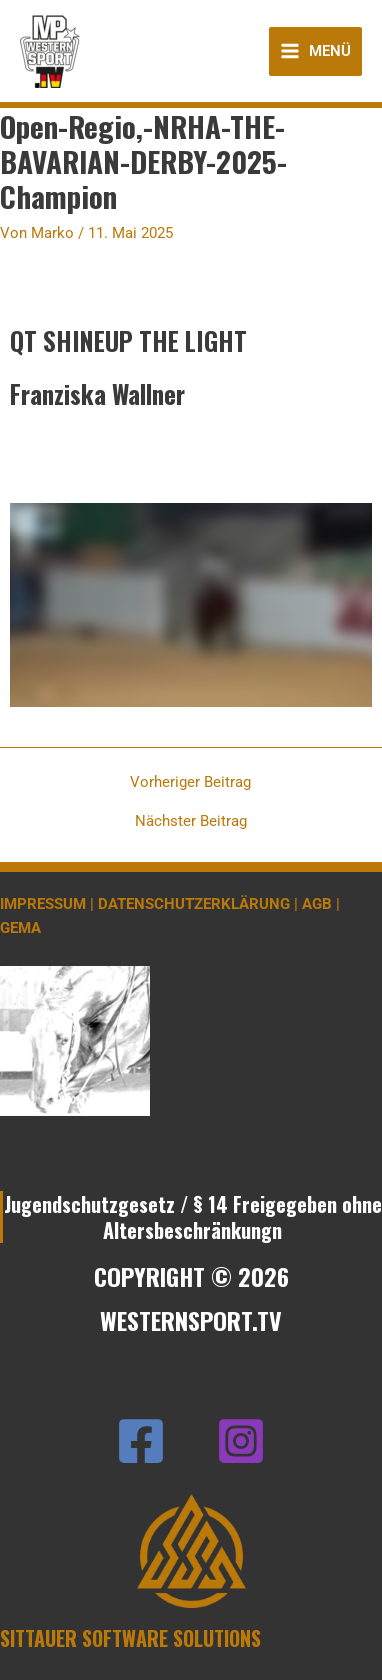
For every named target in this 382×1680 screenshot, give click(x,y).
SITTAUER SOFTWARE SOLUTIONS (130, 1638)
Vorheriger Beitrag (190, 782)
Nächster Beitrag (191, 821)
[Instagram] (241, 1441)
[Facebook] (141, 1441)
